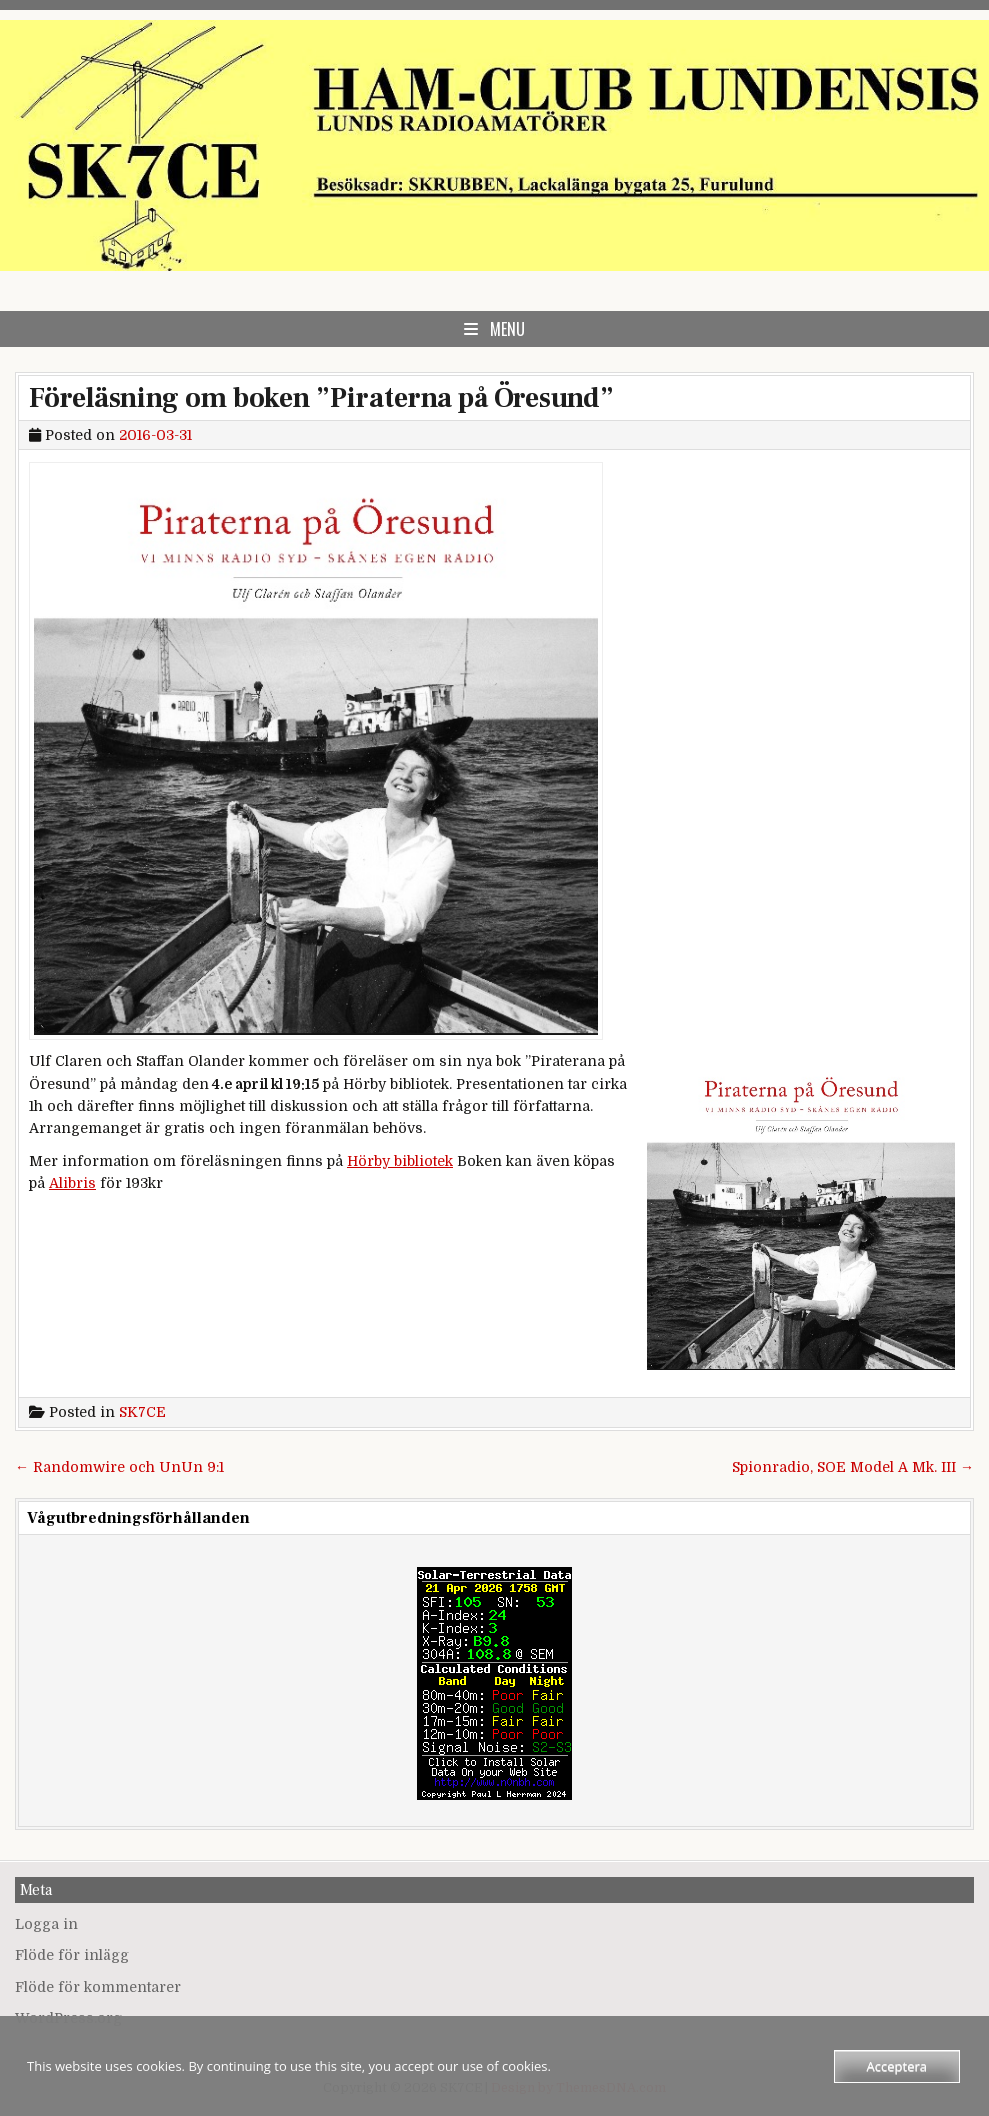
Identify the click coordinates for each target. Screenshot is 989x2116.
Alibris (72, 1183)
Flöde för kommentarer (98, 1987)
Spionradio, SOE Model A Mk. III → (853, 1467)
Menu (507, 329)
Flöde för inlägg (72, 1955)
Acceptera (897, 2066)
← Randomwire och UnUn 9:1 (119, 1467)
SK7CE (142, 1412)
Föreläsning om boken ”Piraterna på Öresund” (321, 398)
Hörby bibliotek (400, 1161)
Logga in (46, 1924)
